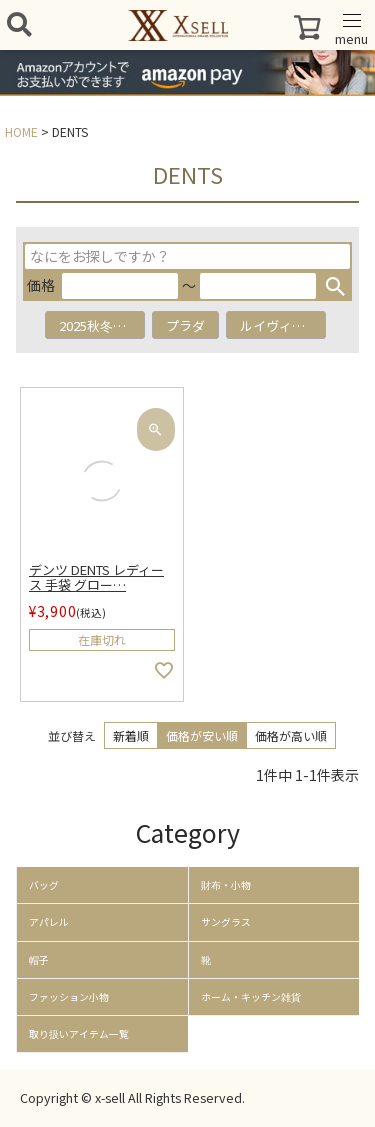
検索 (335, 286)
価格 (41, 285)
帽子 (39, 960)
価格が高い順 (291, 735)
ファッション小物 (69, 997)
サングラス (226, 922)
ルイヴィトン (279, 325)
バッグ (44, 885)
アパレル (49, 922)
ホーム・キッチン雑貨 (251, 997)
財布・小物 (226, 885)
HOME (21, 131)
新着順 (131, 735)
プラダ (185, 325)
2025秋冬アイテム (102, 325)
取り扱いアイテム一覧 (79, 1034)
